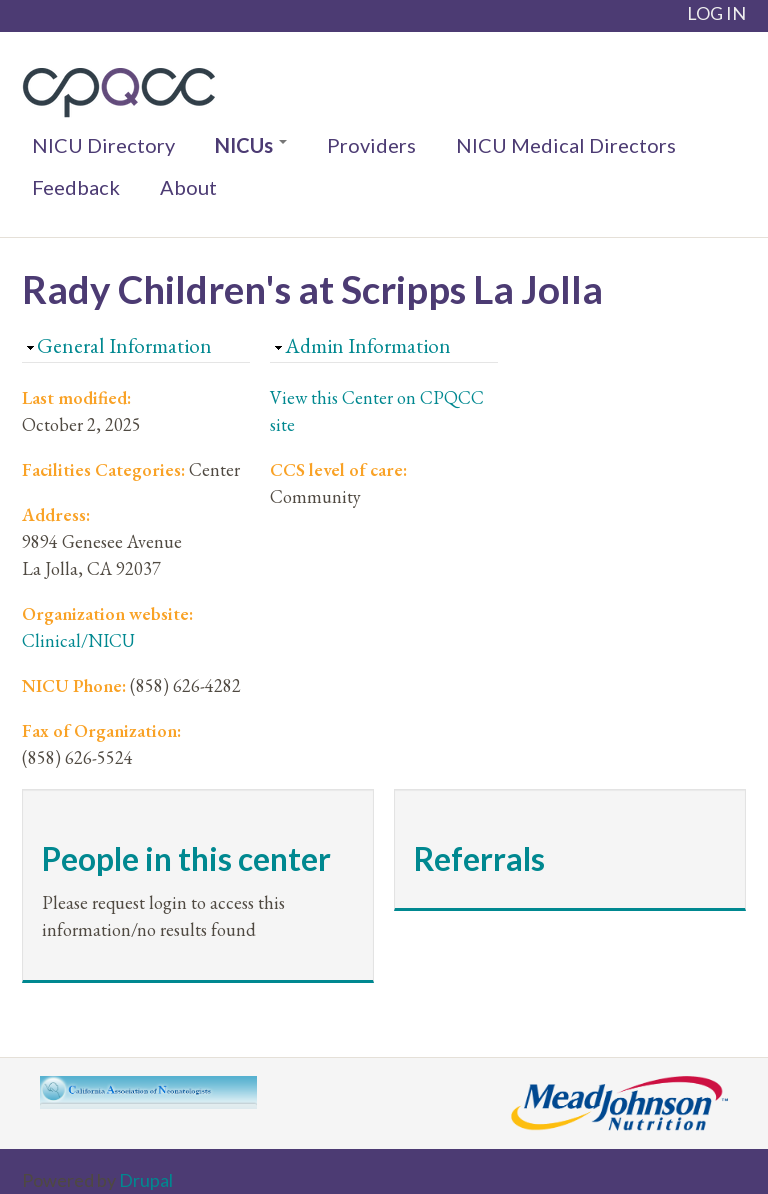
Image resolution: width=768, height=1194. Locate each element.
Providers (371, 145)
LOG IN (716, 13)
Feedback (76, 187)
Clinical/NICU (78, 640)
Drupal (146, 1180)
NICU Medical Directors (566, 145)
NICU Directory (103, 145)
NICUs (251, 145)
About (188, 187)
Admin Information (368, 345)
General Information (124, 345)
